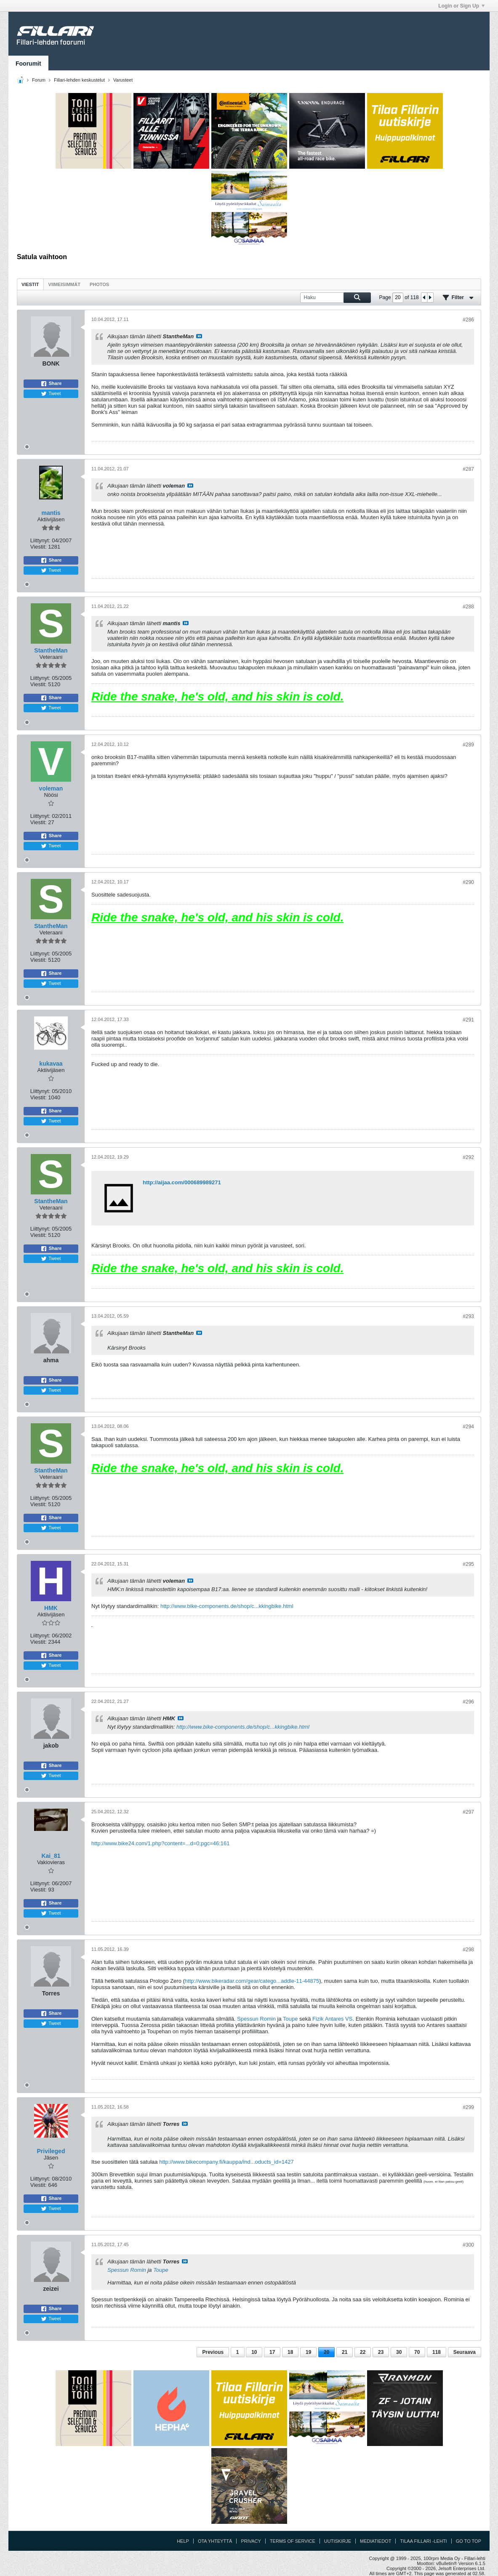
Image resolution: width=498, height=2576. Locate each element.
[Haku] (335, 297)
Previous (213, 2352)
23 (380, 2352)
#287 (468, 469)
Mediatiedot (375, 2541)
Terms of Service (292, 2541)
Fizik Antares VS (332, 2019)
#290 (468, 882)
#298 (468, 1950)
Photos (99, 284)
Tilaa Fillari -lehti (423, 2541)
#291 (468, 1020)
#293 (468, 1316)
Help (183, 2541)
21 (344, 2352)
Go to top (468, 2541)
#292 (468, 1157)
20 (326, 2352)
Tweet (51, 394)
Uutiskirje (337, 2541)
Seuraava (464, 2352)
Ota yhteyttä (215, 2541)
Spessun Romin (256, 2019)
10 (254, 2352)
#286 (468, 320)
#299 (468, 2107)
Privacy (251, 2541)
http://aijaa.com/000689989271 (182, 1182)
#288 (468, 607)
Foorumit (28, 63)
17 (272, 2352)
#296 (468, 1702)
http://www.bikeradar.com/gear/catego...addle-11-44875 (252, 1981)
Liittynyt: (40, 540)
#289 (468, 745)
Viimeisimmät (64, 284)
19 (308, 2352)
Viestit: (38, 547)
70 (417, 2352)
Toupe (290, 2019)
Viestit (30, 284)
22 (362, 2352)
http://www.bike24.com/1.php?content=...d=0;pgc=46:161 (160, 1843)
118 (436, 2352)
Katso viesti (199, 336)
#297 (468, 1812)
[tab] (30, 284)
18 (290, 2352)
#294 (468, 1427)
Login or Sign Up (461, 6)
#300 (468, 2245)
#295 (468, 1564)
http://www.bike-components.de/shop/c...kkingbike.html (226, 1606)
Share (51, 383)
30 (399, 2352)
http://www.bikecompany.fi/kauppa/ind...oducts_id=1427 (226, 2162)
